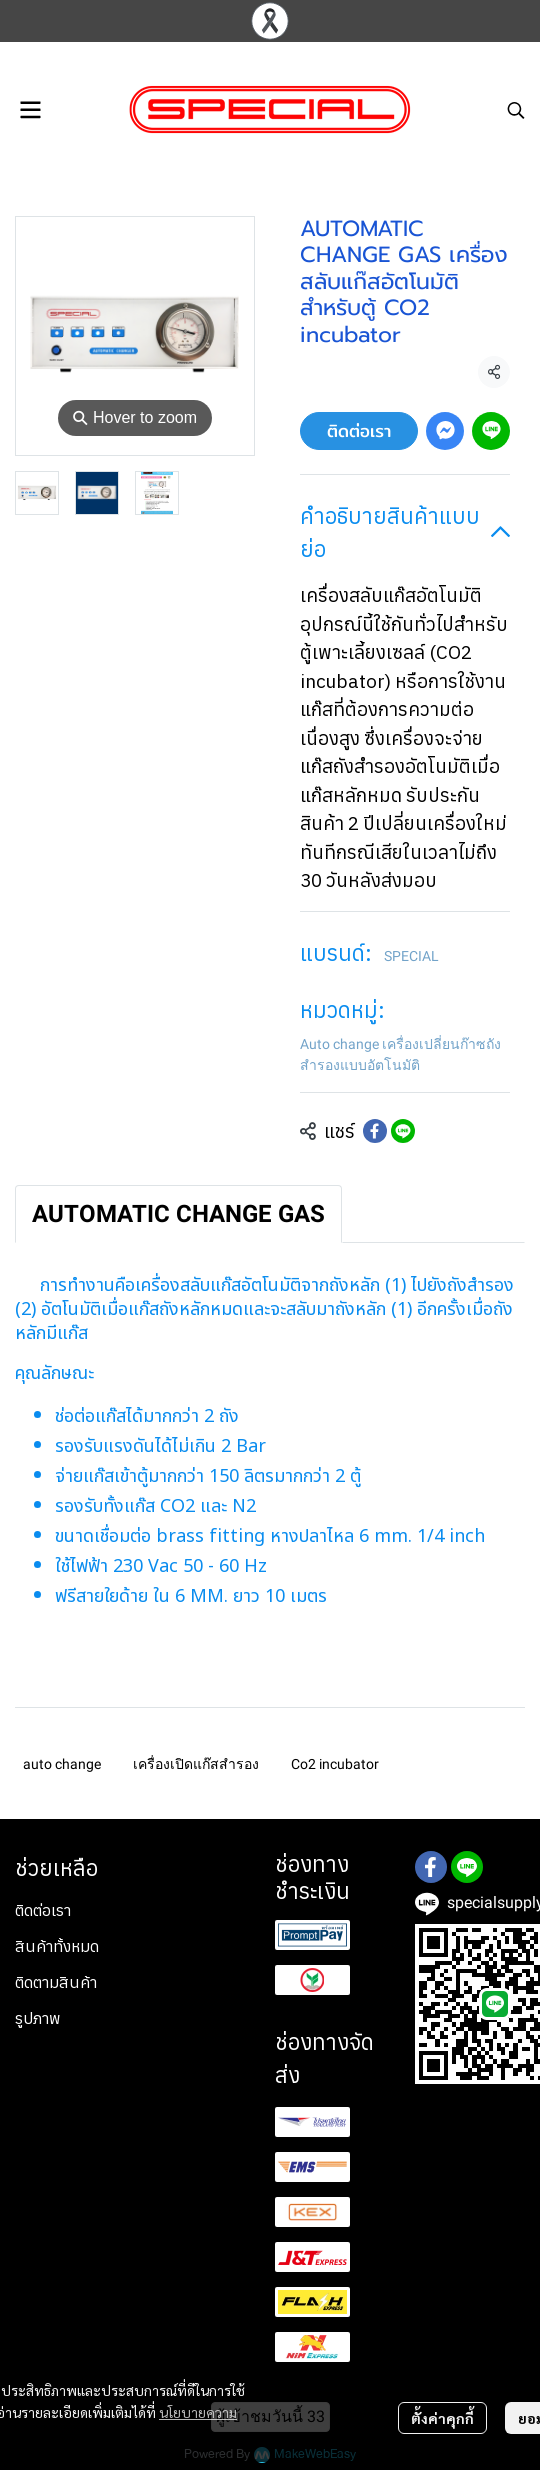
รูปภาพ (37, 2018)
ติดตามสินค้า (56, 1982)
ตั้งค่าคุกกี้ (442, 2418)
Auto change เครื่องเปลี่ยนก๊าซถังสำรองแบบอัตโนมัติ (400, 1054)
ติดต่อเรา (359, 430)
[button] (516, 110)
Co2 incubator (335, 1764)
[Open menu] (30, 110)
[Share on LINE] (403, 1131)
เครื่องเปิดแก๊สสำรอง (196, 1764)
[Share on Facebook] (375, 1131)
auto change (62, 1764)
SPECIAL (411, 956)
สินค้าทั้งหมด (57, 1946)
